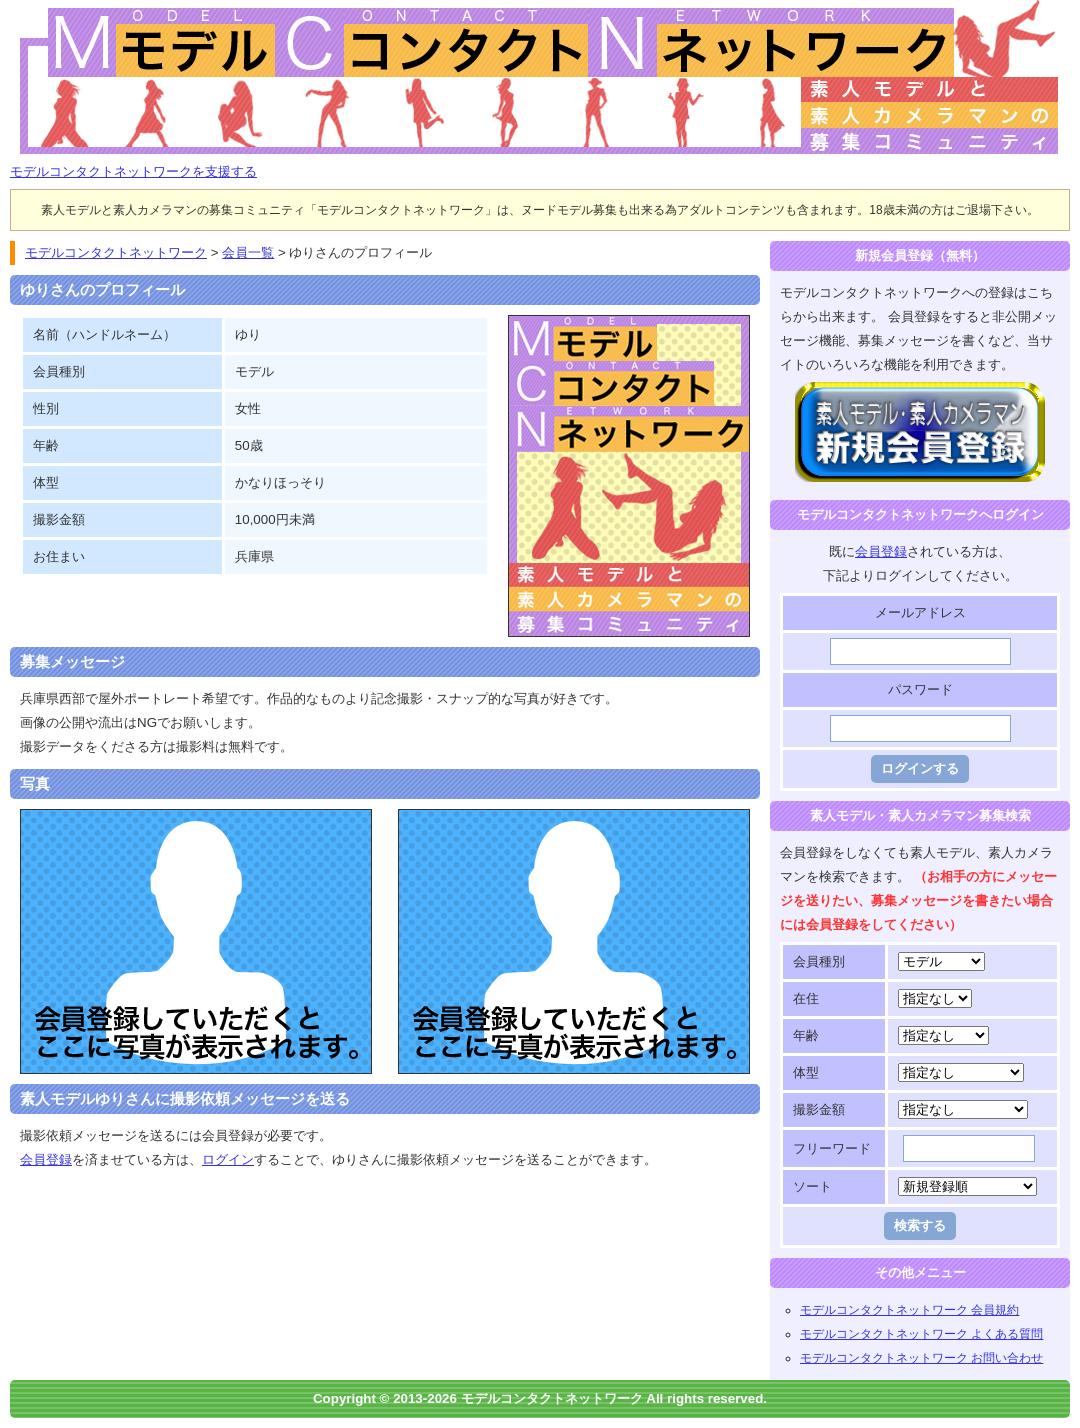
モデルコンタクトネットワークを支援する (133, 171)
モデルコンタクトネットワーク (27, 11)
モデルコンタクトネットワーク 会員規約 (909, 1310)
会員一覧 (248, 252)
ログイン (228, 1159)
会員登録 (46, 1159)
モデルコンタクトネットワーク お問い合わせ (921, 1358)
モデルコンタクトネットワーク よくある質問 (921, 1334)
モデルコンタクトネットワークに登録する (920, 393)
